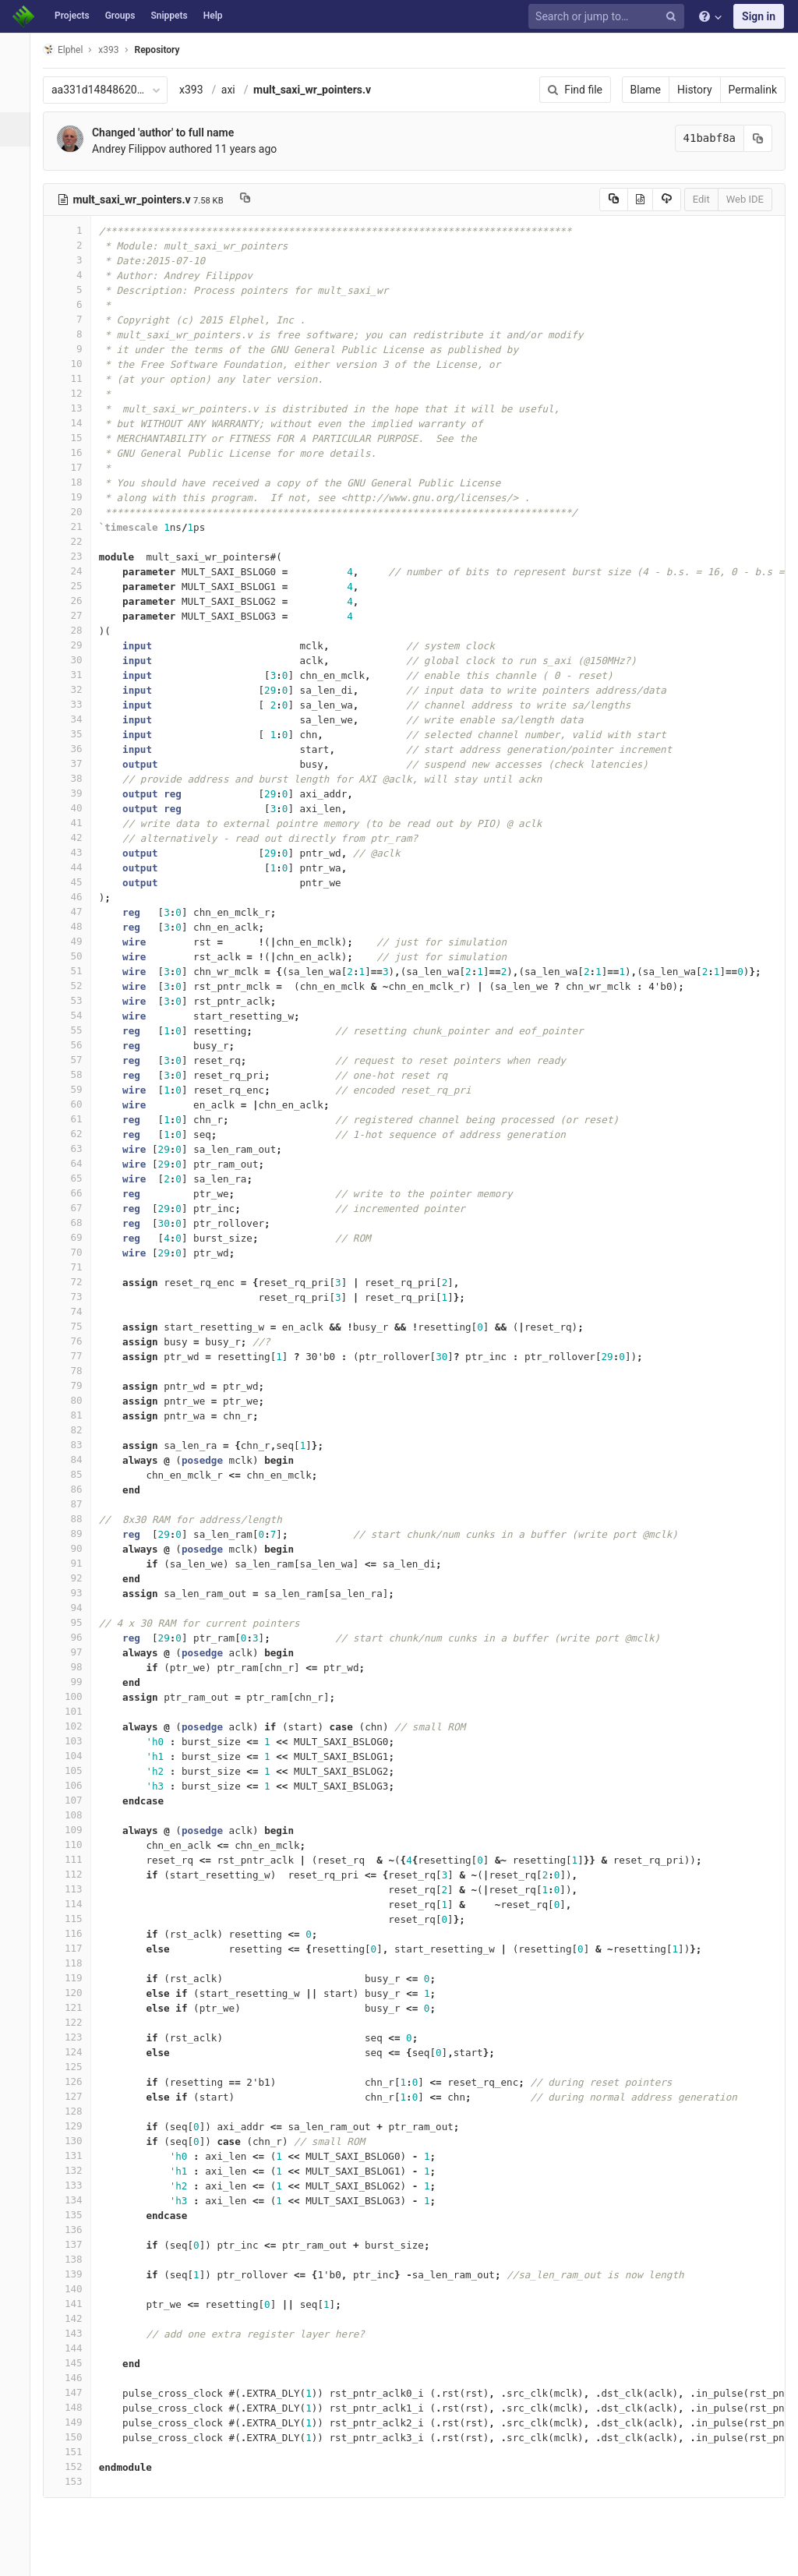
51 (75, 971)
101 (75, 1711)
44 (75, 867)
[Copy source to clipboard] (613, 199)
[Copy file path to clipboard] (253, 199)
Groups (120, 15)
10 (75, 363)
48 (75, 926)
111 (75, 1859)
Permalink (753, 89)
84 (75, 1459)
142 (75, 2318)
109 (75, 1830)
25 (75, 586)
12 (75, 393)
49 (75, 941)
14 (75, 423)
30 (75, 660)
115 (75, 1918)
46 (75, 897)
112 (75, 1874)
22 (75, 541)
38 (75, 778)
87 (75, 1504)
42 (75, 837)
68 (75, 1222)
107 (75, 1800)
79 (75, 1385)
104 (75, 1756)
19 (75, 497)
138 (75, 2259)
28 (75, 630)
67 (75, 1208)
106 (75, 1785)
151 (75, 2452)
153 (75, 2481)
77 (75, 1356)
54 (75, 1015)
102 (75, 1726)
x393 (200, 89)
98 (75, 1667)
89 (75, 1533)
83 (75, 1445)
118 (75, 1963)
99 (75, 1681)
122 (75, 2022)
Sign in (758, 16)
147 (75, 2392)
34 (75, 719)
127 (75, 2096)
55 (75, 1030)
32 (75, 689)
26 (75, 600)
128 (75, 2111)
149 (75, 2422)
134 (75, 2200)
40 (75, 808)
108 (75, 1815)
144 (75, 2348)
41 (75, 823)
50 (75, 956)
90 (75, 1548)
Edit (701, 199)
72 (75, 1282)
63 (75, 1148)
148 (75, 2407)
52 (75, 985)
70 (75, 1252)
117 (75, 1948)
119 (75, 1978)
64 (75, 1163)
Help (213, 15)
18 (75, 482)
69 (75, 1237)
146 (75, 2377)
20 (75, 512)
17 (75, 467)
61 (75, 1119)
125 (75, 2066)
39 (75, 793)
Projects (72, 15)
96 (75, 1637)
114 (75, 1904)
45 (75, 882)
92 (75, 1578)
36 (75, 748)
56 (75, 1045)
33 (75, 704)
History (694, 89)
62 (75, 1134)
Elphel (71, 49)
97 (75, 1652)
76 (75, 1341)
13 (75, 408)
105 (75, 1770)
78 (75, 1370)
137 (75, 2244)
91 (75, 1563)
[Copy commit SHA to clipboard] (758, 138)
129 (75, 2126)
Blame (645, 89)
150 (75, 2437)
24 (75, 571)
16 (75, 452)
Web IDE (745, 199)
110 (75, 1844)
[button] (19, 2557)
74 (75, 1311)
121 (75, 2007)
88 (75, 1519)
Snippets (168, 15)
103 (75, 1741)
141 (75, 2303)
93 (75, 1593)
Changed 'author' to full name (171, 132)
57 (75, 1059)
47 (75, 911)
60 (75, 1104)
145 (75, 2363)
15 (75, 437)
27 (75, 615)
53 (75, 1000)
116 (75, 1933)
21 (75, 526)
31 (75, 674)
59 (75, 1089)
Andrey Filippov (138, 149)
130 (75, 2141)
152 (75, 2466)
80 (75, 1400)
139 (75, 2274)
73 (75, 1296)
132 (75, 2170)
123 (75, 2037)
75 (75, 1326)
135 (75, 2215)
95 (75, 1622)
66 (75, 1193)
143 (75, 2333)
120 (75, 1992)
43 (75, 852)
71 (75, 1267)
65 (75, 1178)
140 (75, 2289)
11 (75, 378)
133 (75, 2185)
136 (75, 2229)
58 (75, 1074)
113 (75, 1889)
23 (75, 556)
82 (75, 1430)
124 (75, 2052)
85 (75, 1474)
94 (75, 1607)
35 (75, 734)
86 (75, 1489)
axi (237, 89)
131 (75, 2155)
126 (75, 2081)
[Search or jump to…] (608, 17)
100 (75, 1696)
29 (75, 645)
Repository (166, 49)
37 (75, 763)
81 (75, 1415)
